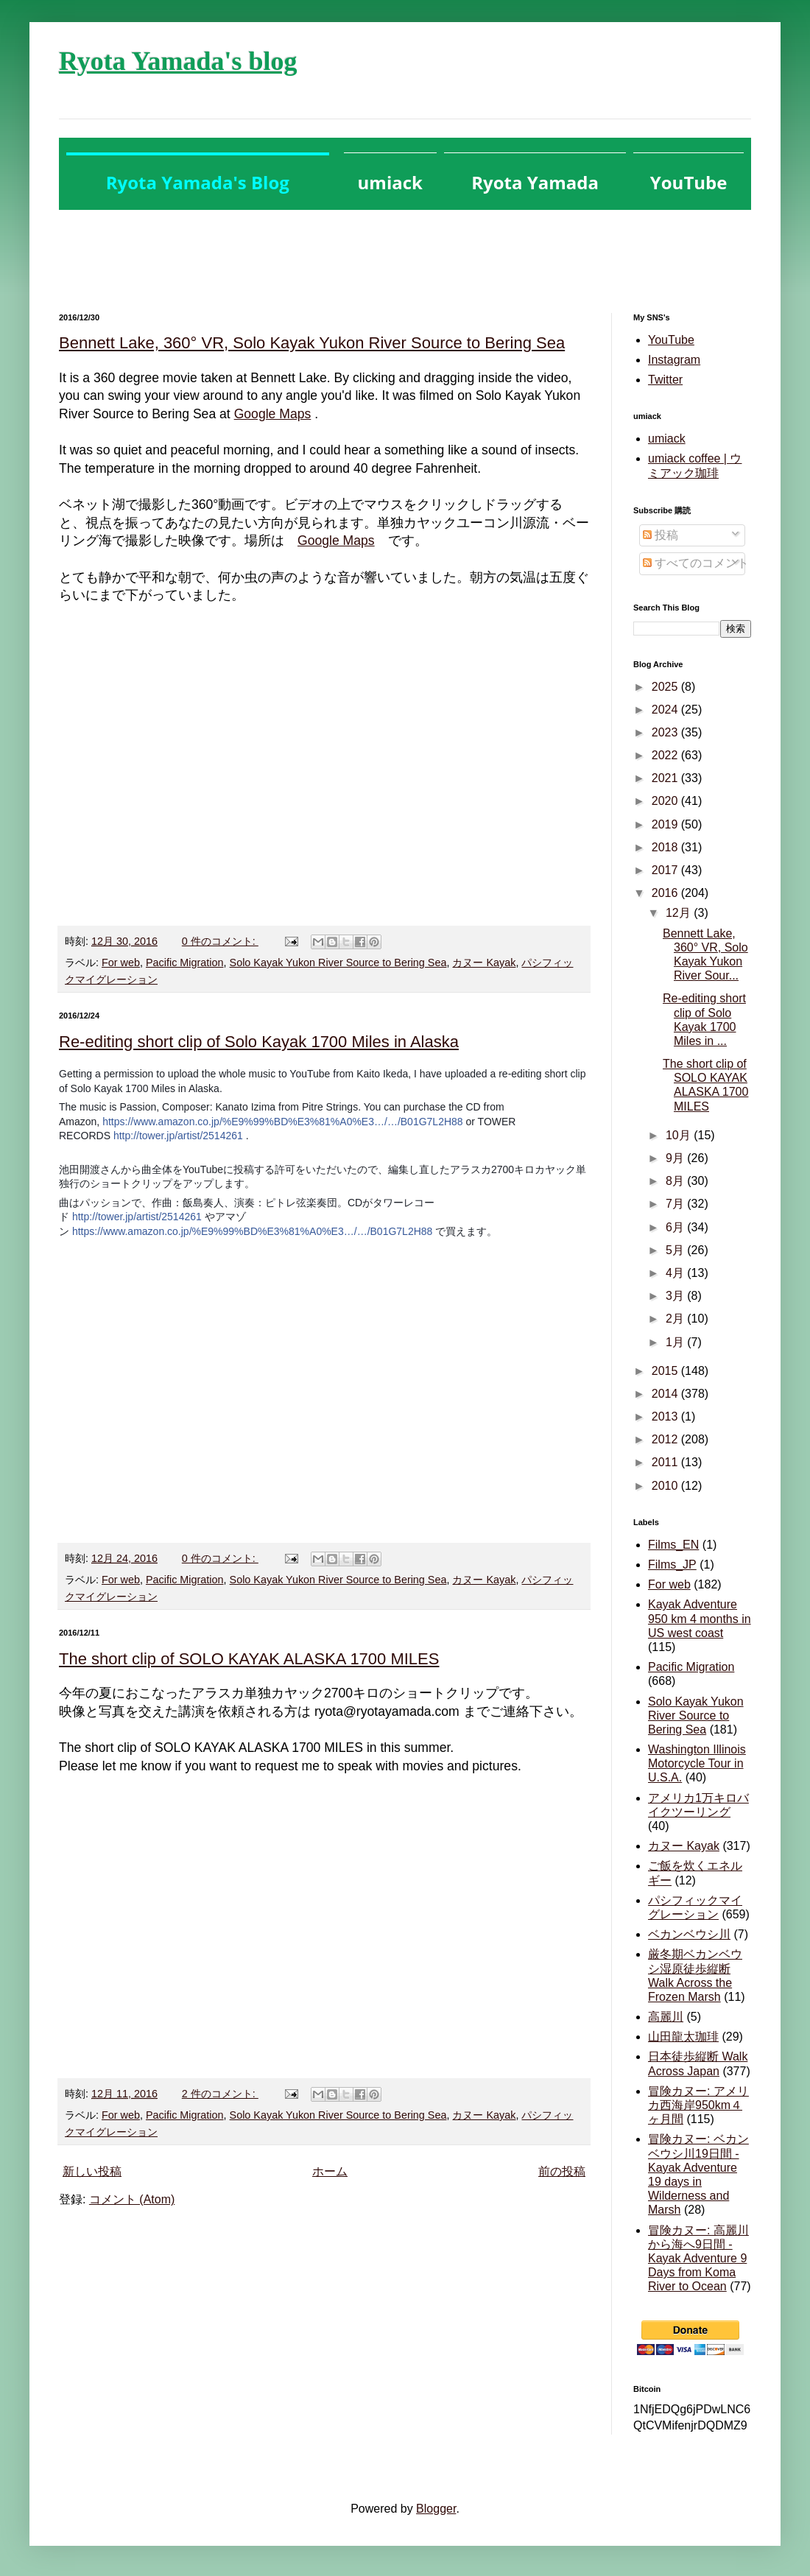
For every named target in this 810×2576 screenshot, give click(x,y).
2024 (666, 709)
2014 (666, 1393)
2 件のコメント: (220, 2094)
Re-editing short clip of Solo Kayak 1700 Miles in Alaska (259, 1041)
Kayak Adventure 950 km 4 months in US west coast (699, 1618)
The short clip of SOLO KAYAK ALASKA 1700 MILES (249, 1659)
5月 (676, 1250)
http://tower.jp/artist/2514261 (178, 1135)
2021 (666, 778)
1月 (676, 1342)
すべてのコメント (696, 563)
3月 (676, 1295)
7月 (676, 1203)
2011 (666, 1462)
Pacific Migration (185, 962)
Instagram (674, 359)
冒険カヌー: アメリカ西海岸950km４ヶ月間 (698, 2105)
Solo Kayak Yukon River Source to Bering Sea (338, 962)
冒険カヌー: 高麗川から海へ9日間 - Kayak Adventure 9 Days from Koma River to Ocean (698, 2258)
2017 (666, 870)
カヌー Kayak (483, 962)
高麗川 (665, 2016)
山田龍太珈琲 (683, 2036)
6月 (676, 1227)
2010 (666, 1485)
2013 (666, 1416)
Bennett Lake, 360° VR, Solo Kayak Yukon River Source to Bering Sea (312, 343)
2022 (666, 755)
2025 (666, 686)
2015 (666, 1371)
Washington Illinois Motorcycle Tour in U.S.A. (697, 1763)
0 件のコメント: (220, 941)
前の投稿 (561, 2171)
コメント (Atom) (132, 2199)
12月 (680, 913)
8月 (676, 1181)
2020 (666, 801)
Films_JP (672, 1564)
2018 (666, 847)
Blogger (436, 2508)
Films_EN (673, 1544)
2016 (666, 893)
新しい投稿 (92, 2171)
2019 (666, 824)
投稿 (660, 535)
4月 (676, 1273)
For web (121, 962)
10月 (680, 1135)
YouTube (671, 340)
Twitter (665, 379)
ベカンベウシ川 (689, 1934)
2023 (666, 732)
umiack (667, 438)
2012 (666, 1439)
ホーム (330, 2171)
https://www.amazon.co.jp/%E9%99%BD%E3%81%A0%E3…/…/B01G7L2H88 (282, 1121)
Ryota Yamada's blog (178, 61)
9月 (676, 1158)
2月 (676, 1318)
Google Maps (272, 414)
